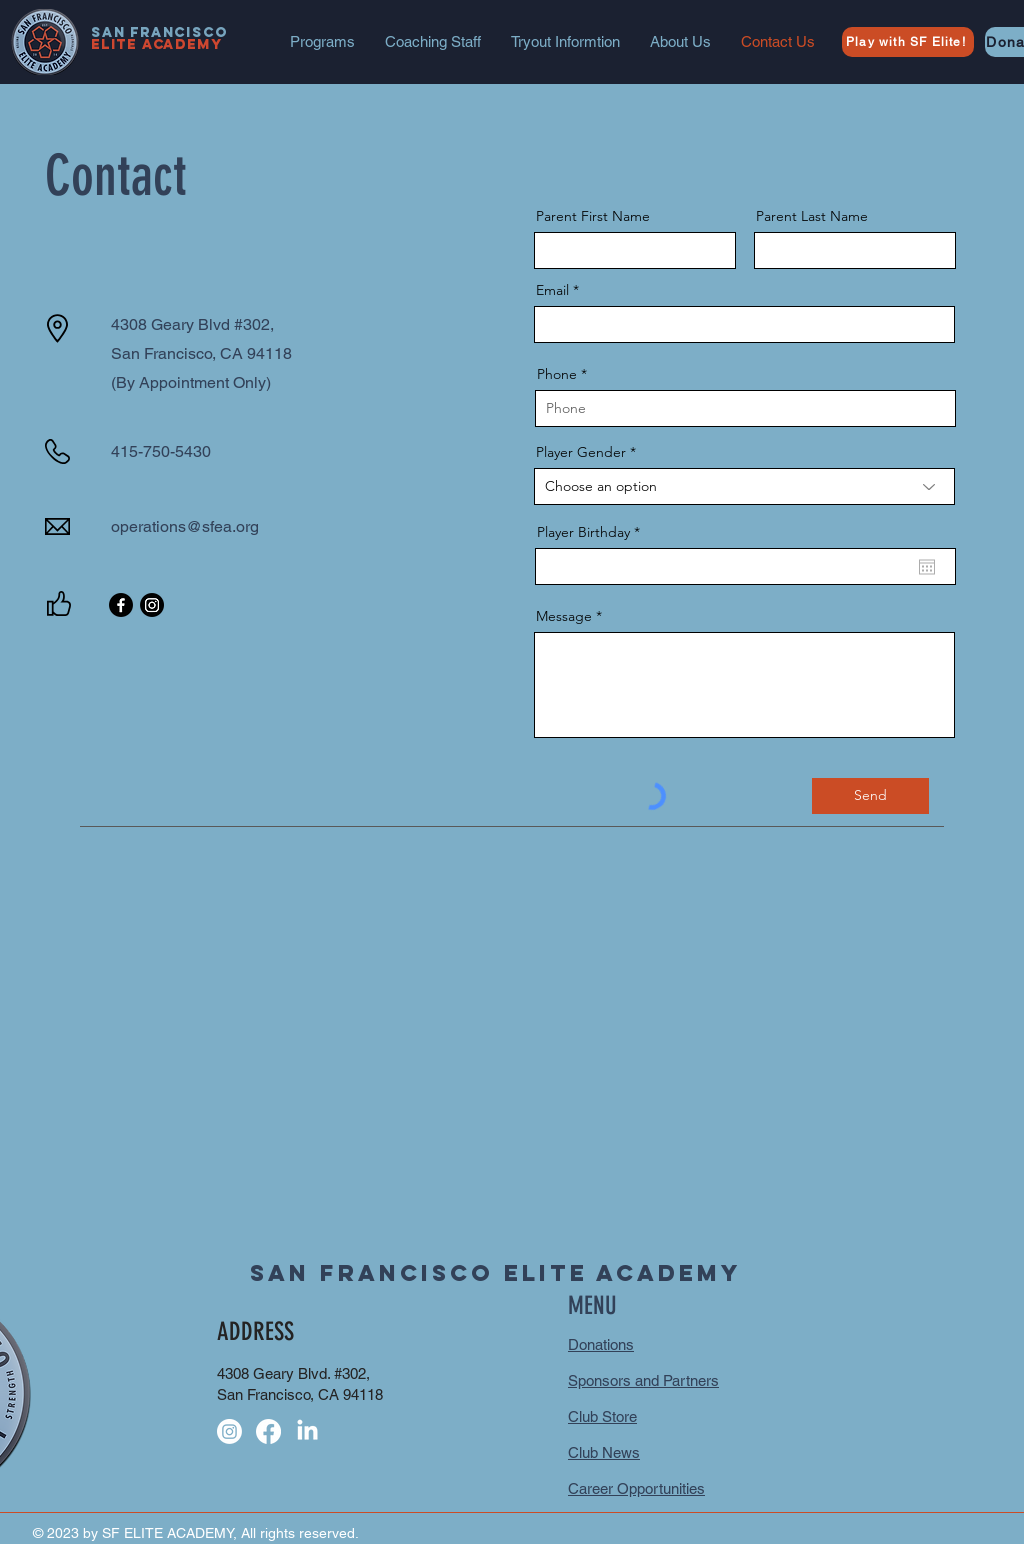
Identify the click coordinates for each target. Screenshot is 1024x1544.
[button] (322, 42)
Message (564, 616)
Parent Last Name (812, 216)
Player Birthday (592, 532)
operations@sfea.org (185, 526)
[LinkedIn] (307, 1431)
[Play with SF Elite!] (908, 42)
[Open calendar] (927, 567)
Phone (557, 374)
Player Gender (581, 452)
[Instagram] (152, 605)
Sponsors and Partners (643, 1380)
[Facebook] (121, 605)
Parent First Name (593, 216)
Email (552, 290)
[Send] (870, 796)
